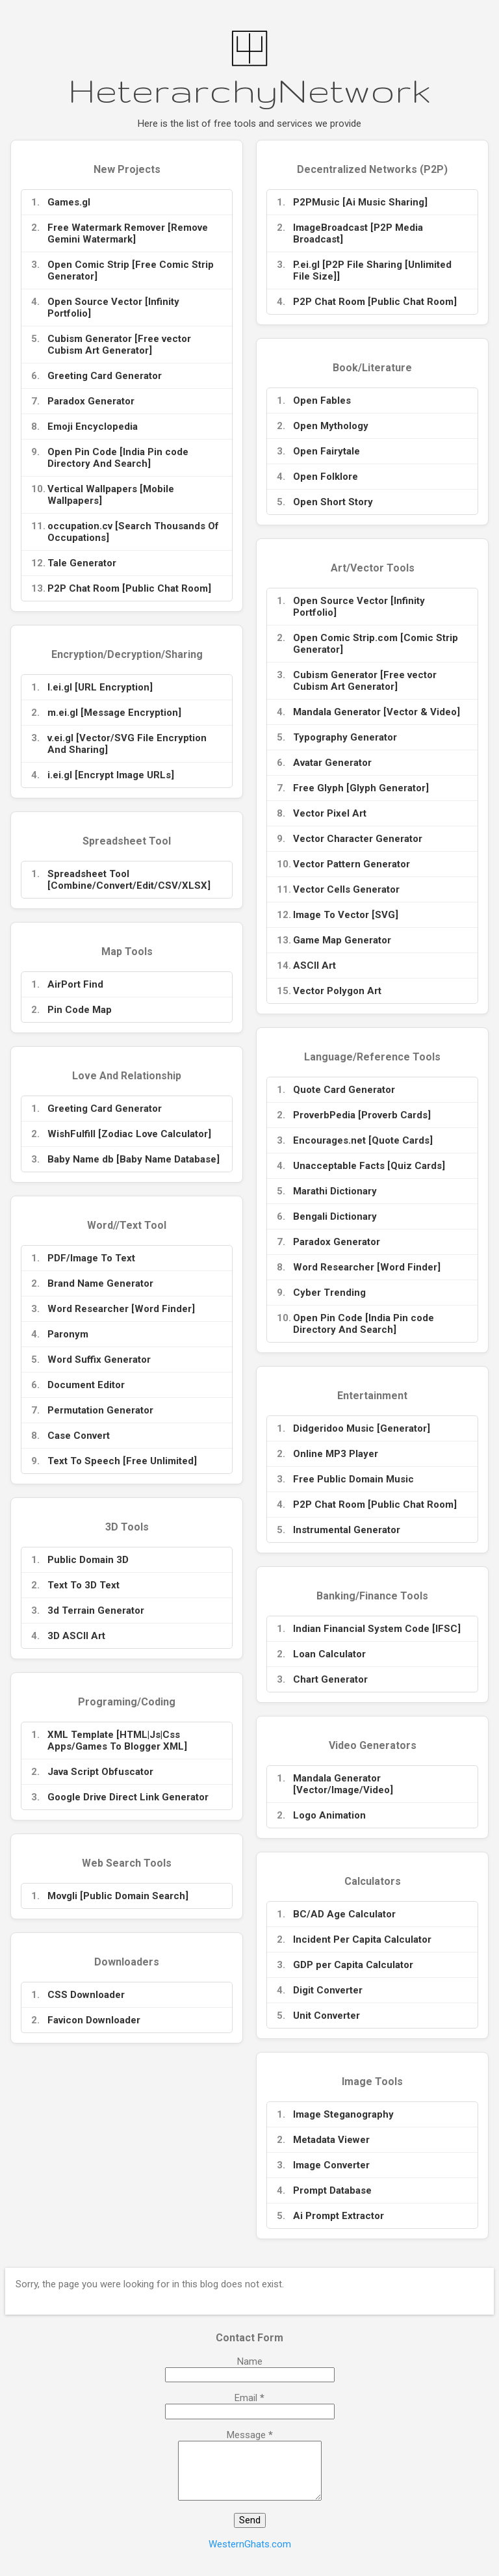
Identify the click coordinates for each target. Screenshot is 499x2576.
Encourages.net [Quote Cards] (363, 1140)
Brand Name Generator (100, 1283)
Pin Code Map (79, 1010)
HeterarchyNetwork (249, 90)
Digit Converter (328, 1990)
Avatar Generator (332, 763)
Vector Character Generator (357, 839)
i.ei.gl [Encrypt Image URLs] (110, 775)
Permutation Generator (100, 1410)
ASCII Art (314, 965)
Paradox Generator (90, 401)
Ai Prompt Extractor (338, 2216)
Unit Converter (326, 2015)
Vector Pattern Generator (351, 864)
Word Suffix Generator (99, 1359)
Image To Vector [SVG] (345, 915)
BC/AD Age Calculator (344, 1914)
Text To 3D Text (83, 1585)
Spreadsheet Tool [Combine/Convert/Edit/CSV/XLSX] (129, 879)
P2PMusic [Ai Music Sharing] (360, 202)
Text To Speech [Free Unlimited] (122, 1461)
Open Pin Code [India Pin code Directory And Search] (117, 457)
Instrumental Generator (346, 1530)
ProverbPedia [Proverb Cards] (362, 1115)
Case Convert (78, 1435)
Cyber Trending (329, 1292)
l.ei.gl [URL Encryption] (100, 687)
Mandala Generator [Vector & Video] (376, 712)
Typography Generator (345, 737)
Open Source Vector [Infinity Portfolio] (113, 307)
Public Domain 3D (88, 1560)
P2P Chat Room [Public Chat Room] (129, 588)
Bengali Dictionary (335, 1216)
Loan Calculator (329, 1654)
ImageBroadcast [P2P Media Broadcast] (358, 233)
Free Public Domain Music (353, 1479)
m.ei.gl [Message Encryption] (114, 712)
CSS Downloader (86, 1995)
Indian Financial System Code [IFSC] (377, 1629)
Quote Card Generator (344, 1090)
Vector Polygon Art (337, 991)
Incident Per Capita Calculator (362, 1939)
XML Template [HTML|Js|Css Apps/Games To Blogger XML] (117, 1740)
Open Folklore (325, 476)
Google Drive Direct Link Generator (128, 1797)
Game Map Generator (342, 940)
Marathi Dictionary (335, 1191)
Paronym (67, 1334)
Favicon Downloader (93, 2020)
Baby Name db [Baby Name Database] (133, 1159)
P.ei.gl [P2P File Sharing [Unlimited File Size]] (372, 270)
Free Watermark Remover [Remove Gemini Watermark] (127, 233)
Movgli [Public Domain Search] (117, 1896)
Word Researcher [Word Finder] (367, 1267)
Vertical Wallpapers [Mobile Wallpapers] (110, 494)
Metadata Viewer (331, 2140)
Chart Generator (330, 1679)
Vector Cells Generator (346, 889)
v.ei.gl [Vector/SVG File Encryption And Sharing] (127, 744)
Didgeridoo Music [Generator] (361, 1428)
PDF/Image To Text (91, 1258)
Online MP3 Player (335, 1454)
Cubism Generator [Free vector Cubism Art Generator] (119, 344)
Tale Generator (81, 563)
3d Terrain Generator (95, 1610)
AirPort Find (75, 984)
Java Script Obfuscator (100, 1772)
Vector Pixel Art (329, 813)
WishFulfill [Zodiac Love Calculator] (129, 1134)
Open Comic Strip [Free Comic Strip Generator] (130, 270)
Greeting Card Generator (104, 376)
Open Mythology (330, 426)
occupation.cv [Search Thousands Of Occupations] (133, 532)
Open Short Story (333, 502)
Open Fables (322, 400)
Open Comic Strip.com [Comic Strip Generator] (375, 643)
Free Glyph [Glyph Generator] (361, 788)
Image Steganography (343, 2114)
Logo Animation (329, 1815)
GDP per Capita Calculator (353, 1965)
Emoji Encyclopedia (92, 426)
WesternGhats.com (250, 2544)
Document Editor (86, 1385)
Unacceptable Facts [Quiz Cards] (369, 1166)
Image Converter (331, 2165)
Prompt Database (332, 2190)
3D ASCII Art (76, 1636)
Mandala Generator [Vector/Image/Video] (343, 1784)
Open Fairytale (326, 451)
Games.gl (68, 202)
